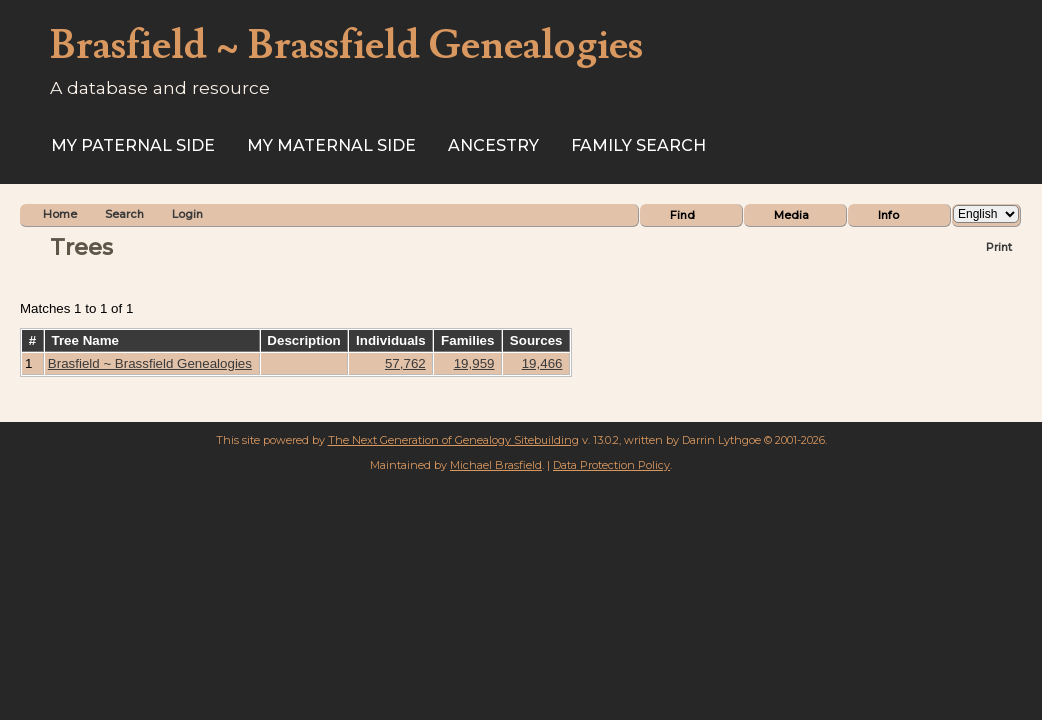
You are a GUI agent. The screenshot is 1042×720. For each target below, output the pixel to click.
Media (791, 215)
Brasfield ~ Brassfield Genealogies (150, 363)
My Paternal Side (133, 145)
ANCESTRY (493, 145)
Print (999, 247)
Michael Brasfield (496, 465)
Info (888, 215)
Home (60, 214)
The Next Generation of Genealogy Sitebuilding (453, 440)
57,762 (405, 363)
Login (187, 214)
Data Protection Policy (611, 465)
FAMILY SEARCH (638, 145)
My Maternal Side (331, 145)
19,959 (474, 363)
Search (124, 214)
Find (682, 215)
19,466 (542, 363)
